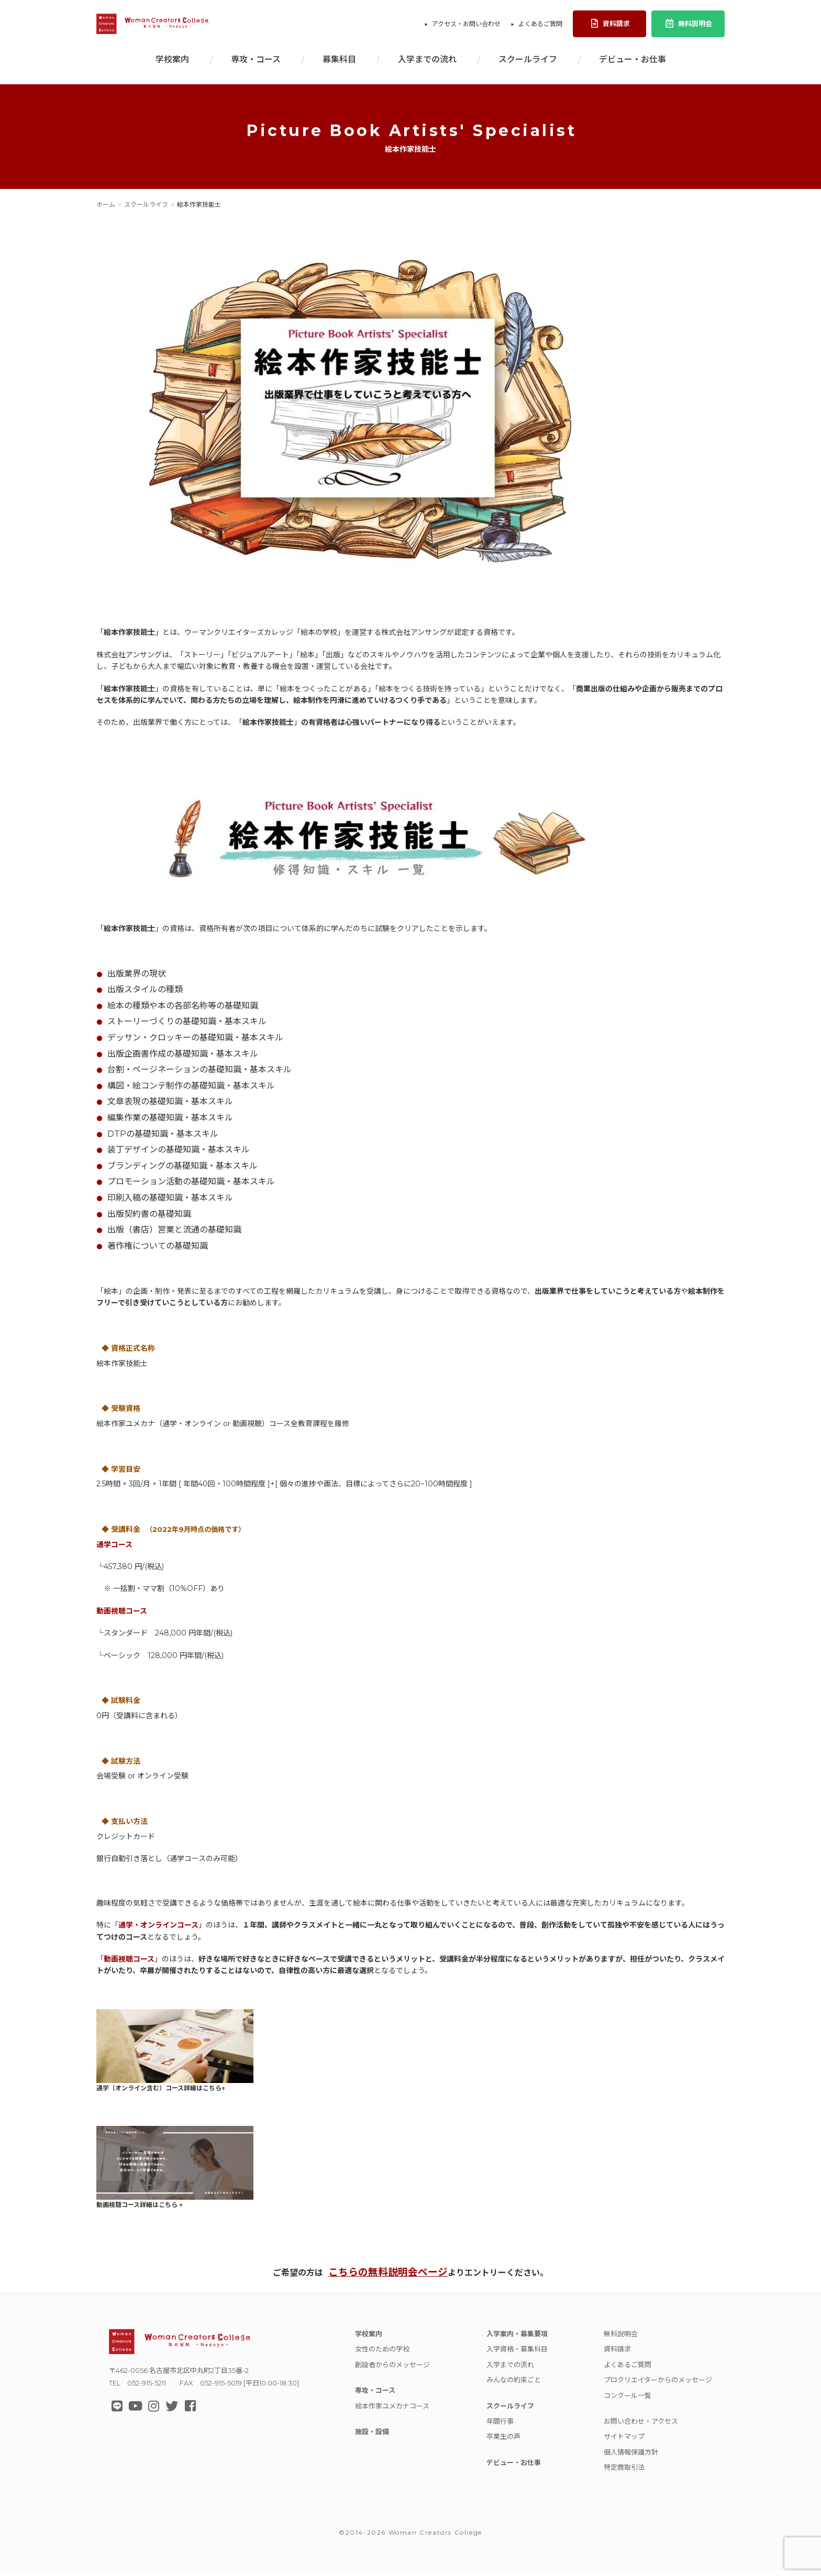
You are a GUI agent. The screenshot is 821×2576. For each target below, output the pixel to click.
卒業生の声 (503, 2441)
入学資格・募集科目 (517, 2354)
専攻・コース (256, 64)
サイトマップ (624, 2441)
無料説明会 (688, 26)
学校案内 (172, 64)
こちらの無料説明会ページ (388, 2277)
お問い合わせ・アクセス (641, 2426)
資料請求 (610, 26)
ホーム (105, 209)
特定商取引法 (624, 2472)
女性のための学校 (382, 2354)
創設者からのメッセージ (392, 2369)
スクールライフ (527, 64)
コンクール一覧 (627, 2400)
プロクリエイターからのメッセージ (658, 2385)
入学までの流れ (427, 64)
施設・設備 (372, 2437)
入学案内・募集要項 (517, 2339)
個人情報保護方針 (631, 2456)
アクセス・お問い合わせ (466, 26)
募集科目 (339, 64)
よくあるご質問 (540, 26)
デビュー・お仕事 (632, 64)
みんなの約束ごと (513, 2385)
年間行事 (500, 2426)
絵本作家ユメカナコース (392, 2410)
